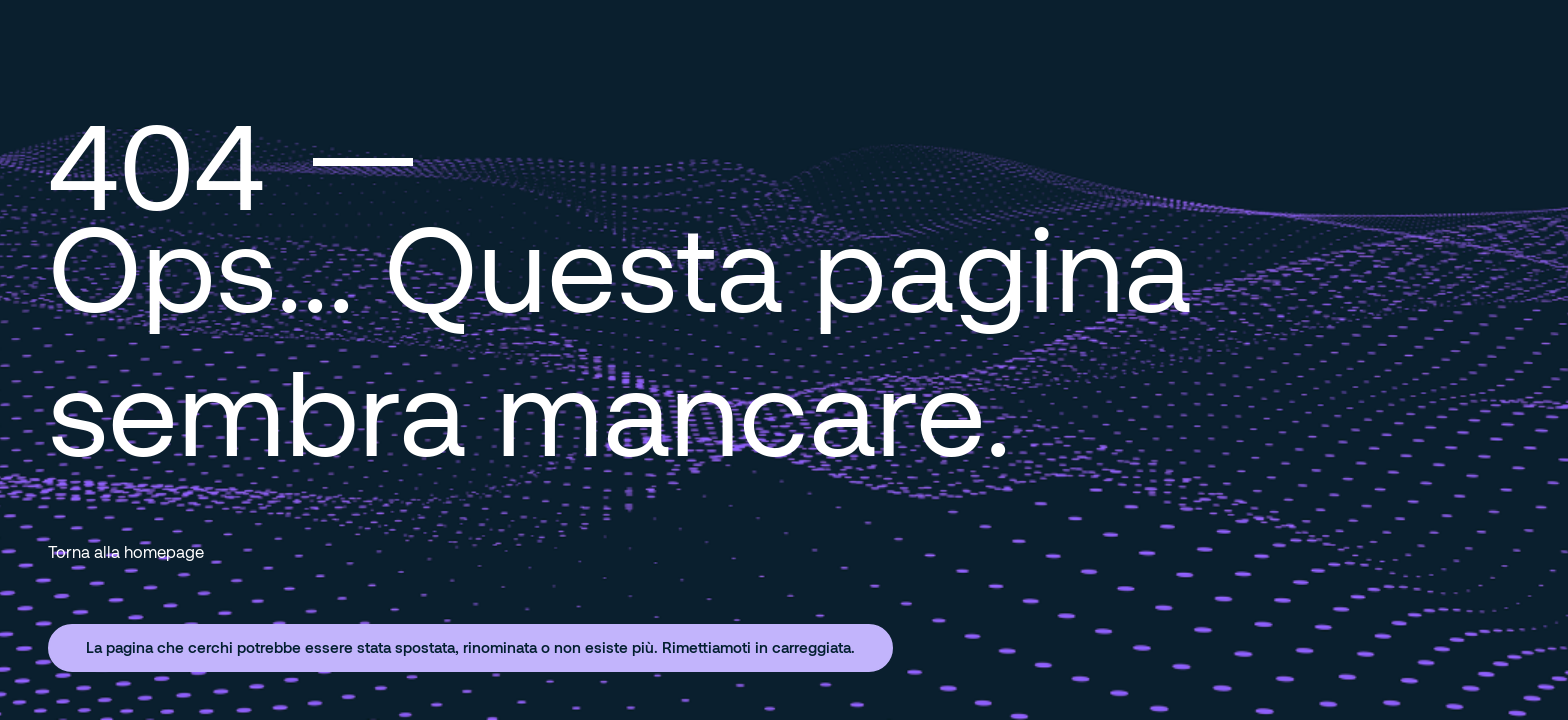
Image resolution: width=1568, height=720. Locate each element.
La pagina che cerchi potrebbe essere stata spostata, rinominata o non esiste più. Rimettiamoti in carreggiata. (470, 647)
